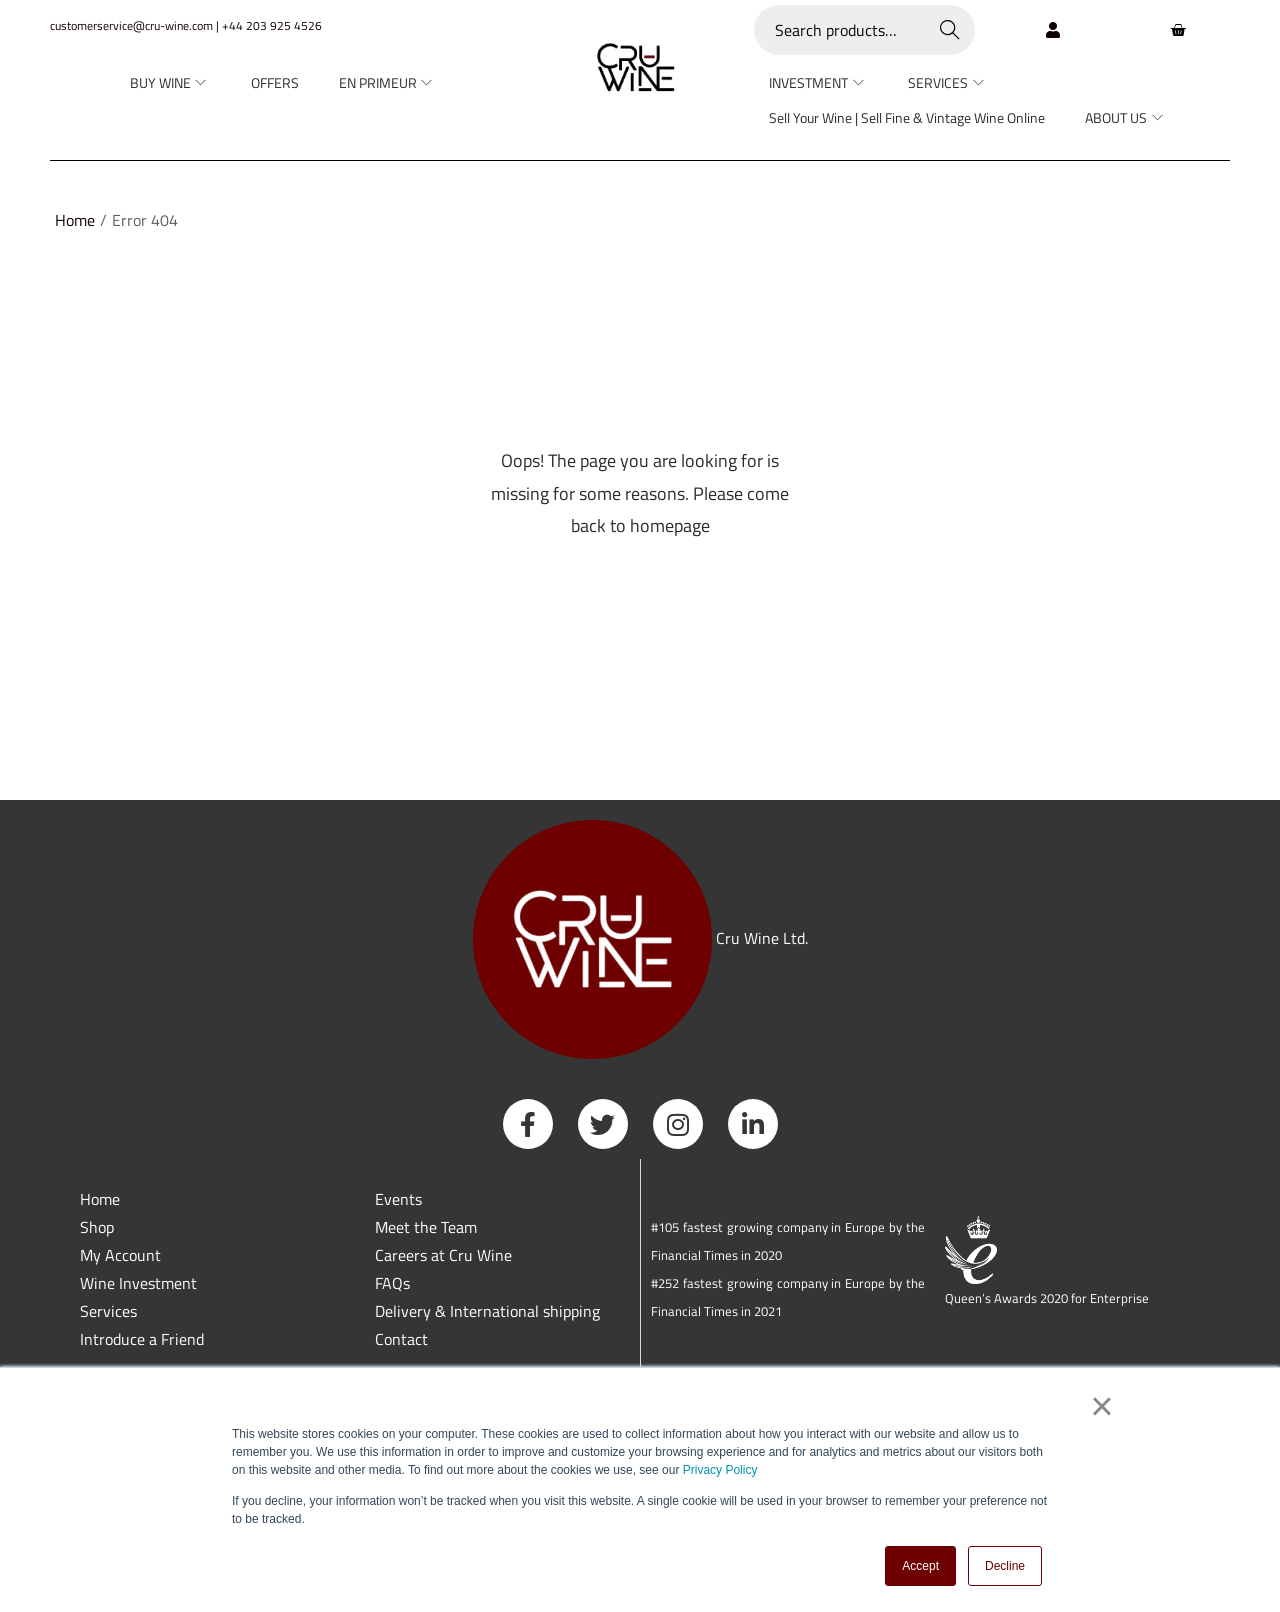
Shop (97, 1227)
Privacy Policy (720, 1471)
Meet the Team (426, 1227)
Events (398, 1199)
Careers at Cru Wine (443, 1255)
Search (950, 30)
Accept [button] (920, 1566)
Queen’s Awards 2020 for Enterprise (1047, 1298)
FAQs (392, 1283)
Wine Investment (138, 1283)
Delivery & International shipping (489, 1311)
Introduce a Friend (142, 1339)
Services (108, 1311)
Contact (401, 1339)
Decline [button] (1005, 1566)
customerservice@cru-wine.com (131, 25)
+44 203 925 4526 (272, 25)
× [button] (1101, 1407)
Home (75, 220)
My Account (120, 1255)
